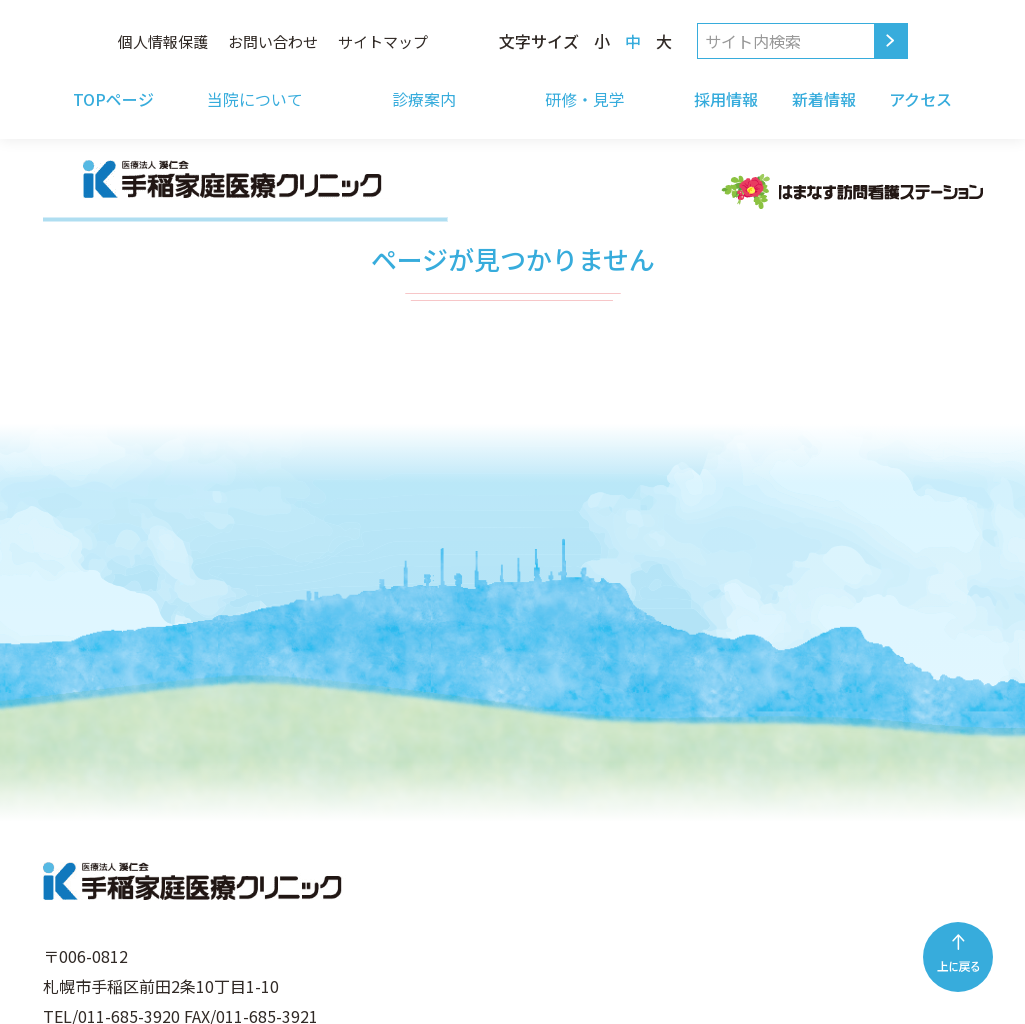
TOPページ (113, 99)
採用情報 (726, 99)
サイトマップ (383, 41)
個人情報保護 (163, 41)
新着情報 (824, 99)
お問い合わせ (273, 41)
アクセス (920, 99)
